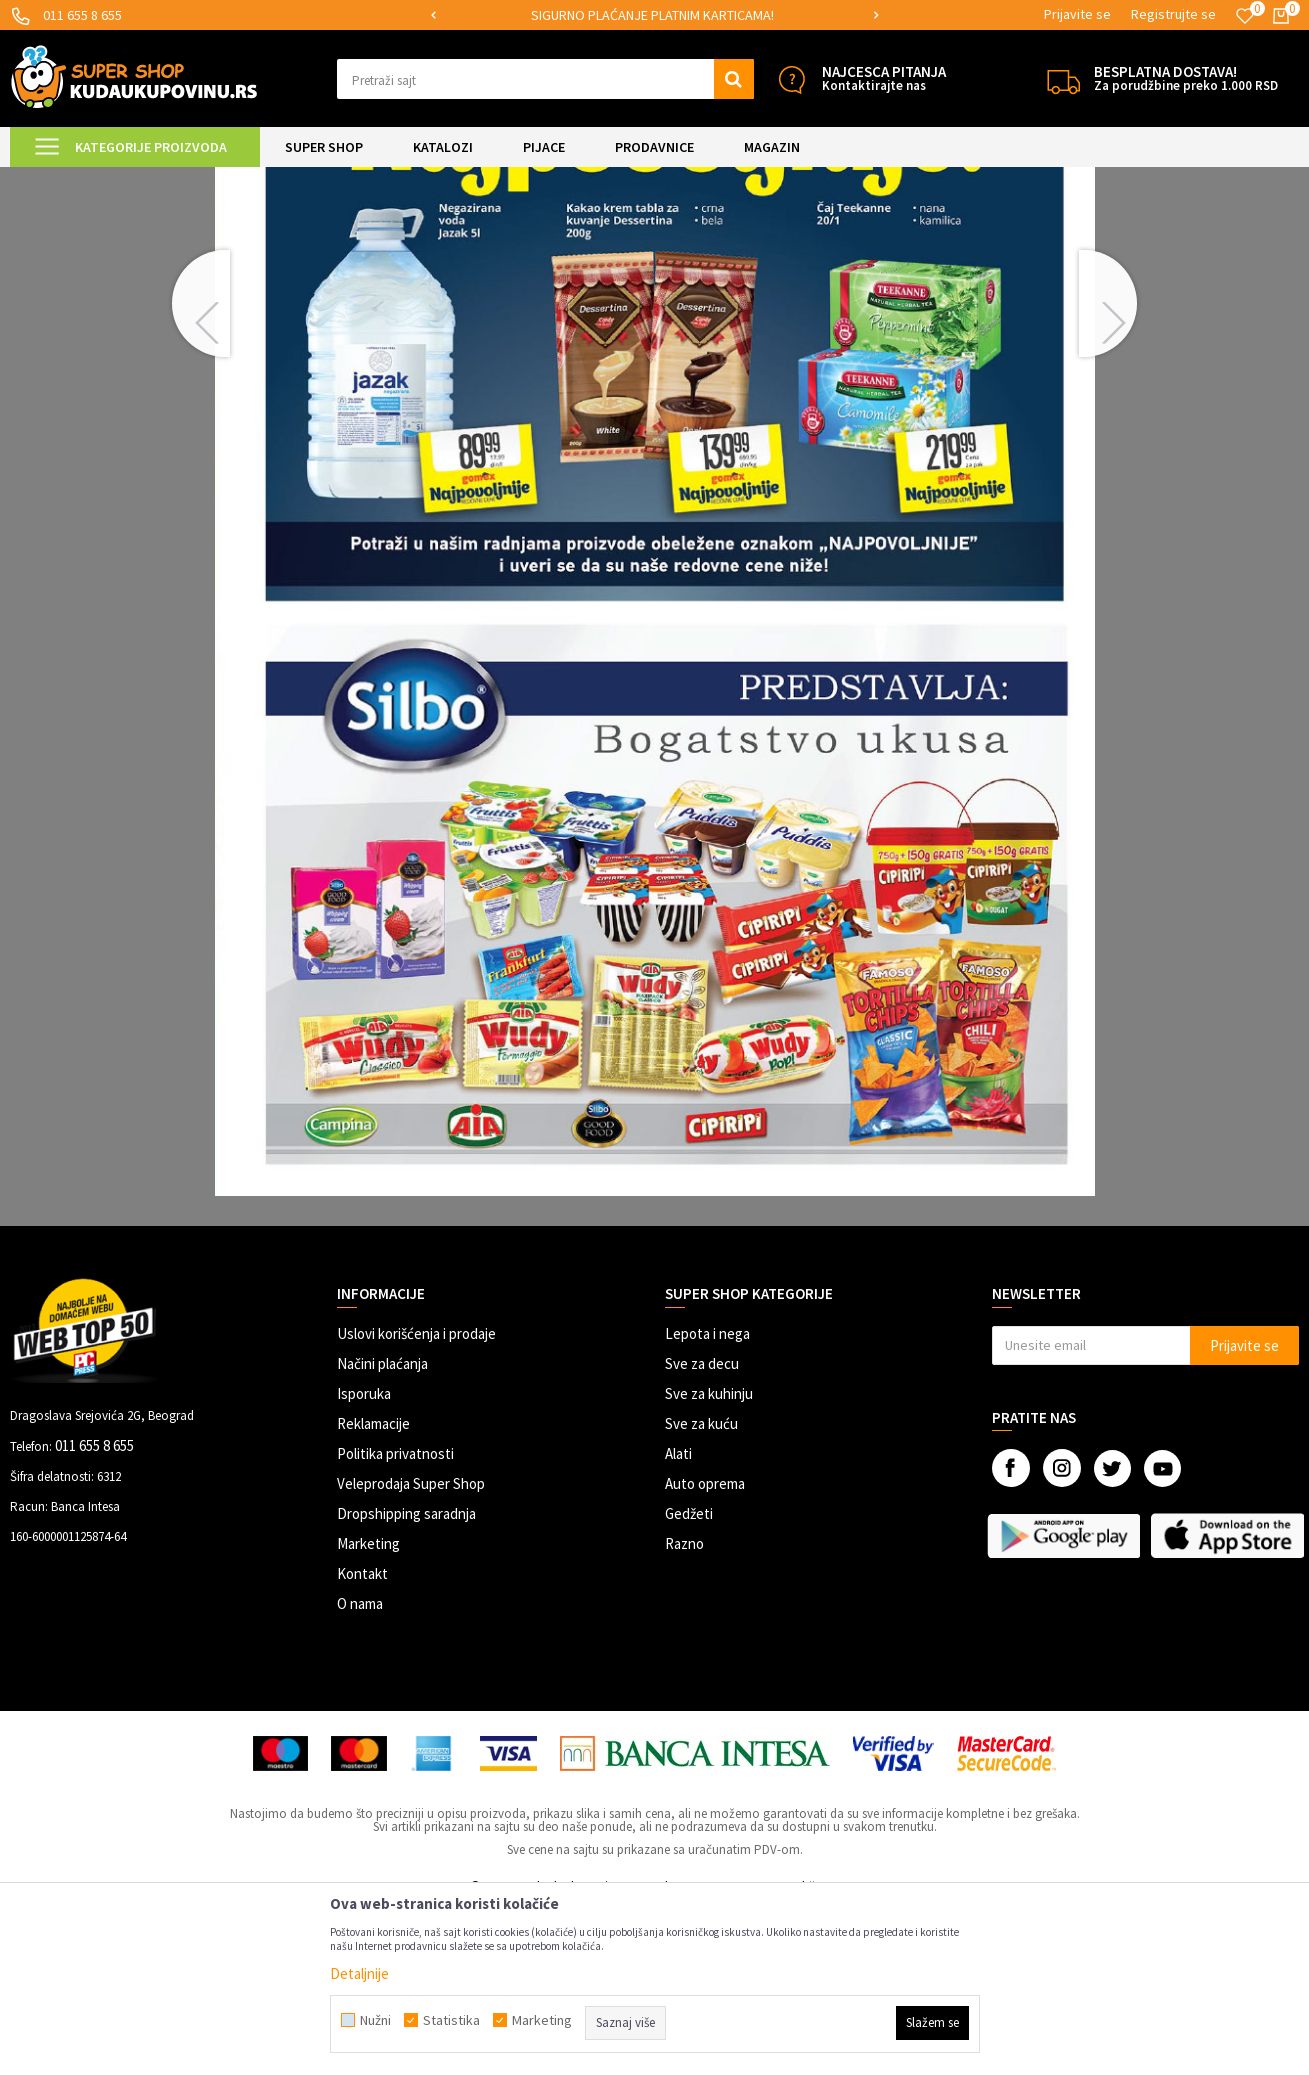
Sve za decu (702, 1530)
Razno (684, 1710)
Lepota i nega (707, 1500)
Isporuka (364, 1560)
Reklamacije (373, 1590)
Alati (678, 1620)
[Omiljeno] (1245, 16)
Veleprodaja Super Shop (411, 1650)
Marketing (368, 1710)
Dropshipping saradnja (406, 1680)
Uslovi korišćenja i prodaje (416, 1500)
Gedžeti (689, 1680)
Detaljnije (359, 1973)
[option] (654, 15)
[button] (545, 79)
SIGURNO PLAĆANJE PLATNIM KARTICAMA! (652, 15)
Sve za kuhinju (709, 1560)
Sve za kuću (701, 1590)
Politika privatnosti (395, 1620)
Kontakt (362, 1740)
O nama (360, 1770)
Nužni (375, 2020)
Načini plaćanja (382, 1530)
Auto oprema (705, 1650)
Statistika (451, 2020)
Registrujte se (1173, 14)
